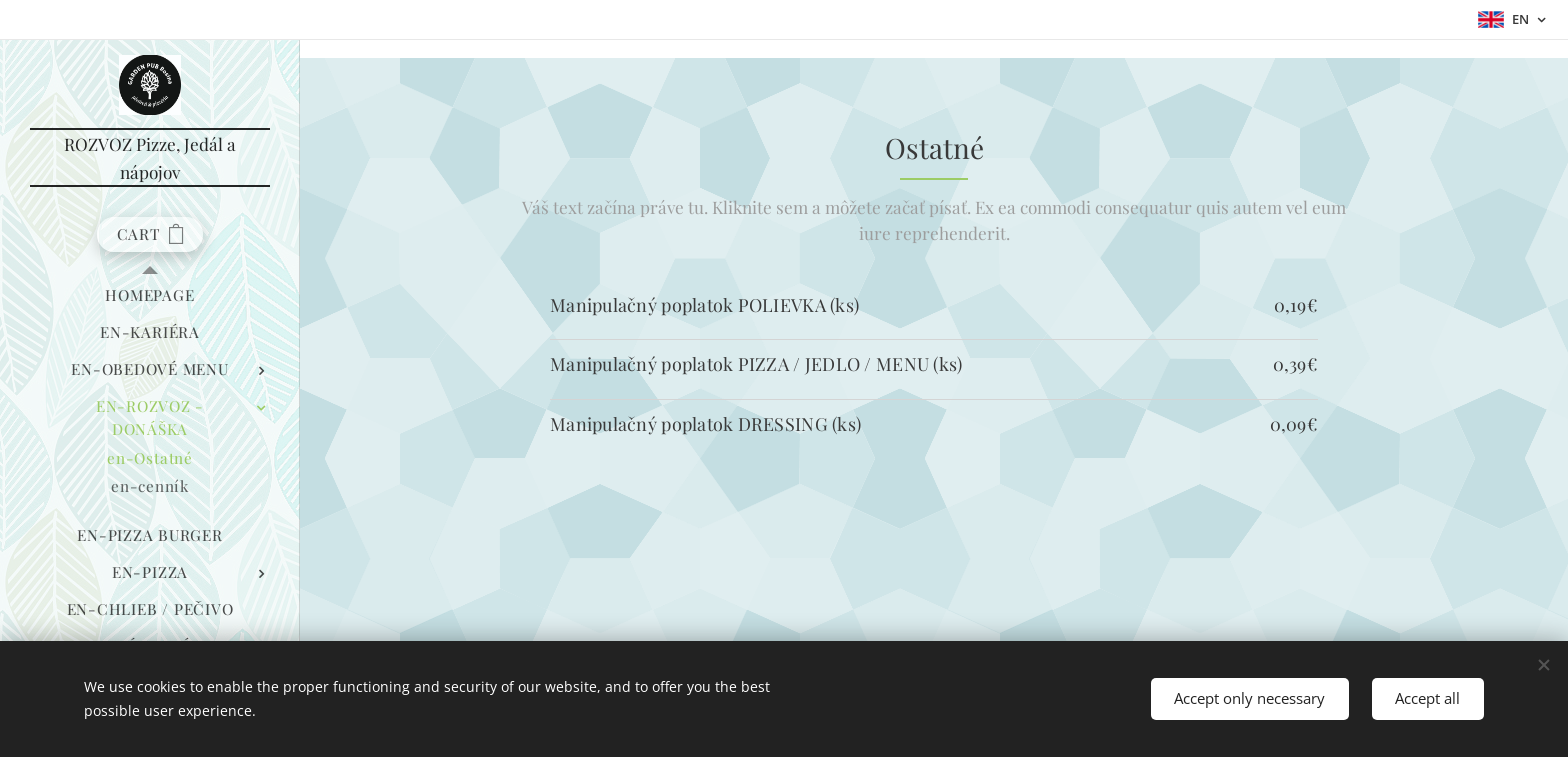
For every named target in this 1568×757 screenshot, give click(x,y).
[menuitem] (150, 295)
